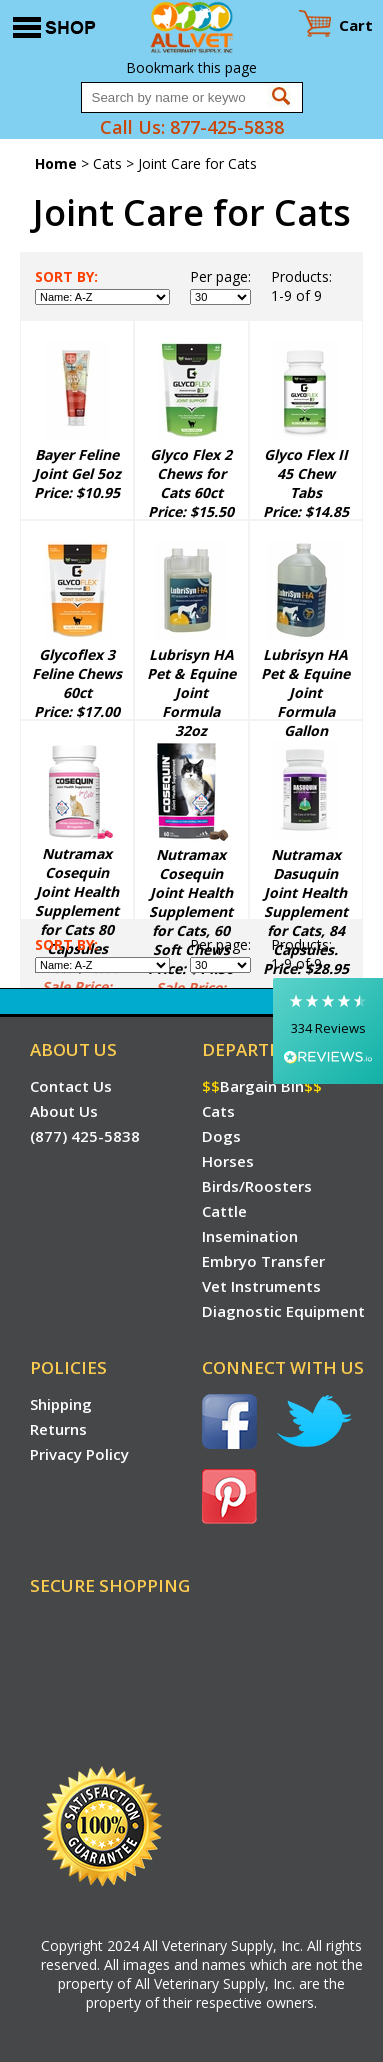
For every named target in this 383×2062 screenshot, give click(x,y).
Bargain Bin (262, 1086)
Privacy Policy (79, 1454)
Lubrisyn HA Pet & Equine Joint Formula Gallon (305, 692)
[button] (328, 1031)
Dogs (221, 1136)
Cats (107, 163)
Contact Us (71, 1086)
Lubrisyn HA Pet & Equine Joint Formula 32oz (191, 692)
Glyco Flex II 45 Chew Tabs (306, 473)
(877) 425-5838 (85, 1136)
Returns (58, 1429)
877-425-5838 (227, 127)
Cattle (224, 1211)
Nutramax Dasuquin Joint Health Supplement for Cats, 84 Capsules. (306, 902)
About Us (64, 1111)
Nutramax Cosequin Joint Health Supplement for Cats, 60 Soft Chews (191, 902)
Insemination (250, 1236)
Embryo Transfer (263, 1261)
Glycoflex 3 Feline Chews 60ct (77, 673)
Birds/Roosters (257, 1186)
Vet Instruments (261, 1286)
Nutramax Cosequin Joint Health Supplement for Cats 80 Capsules (77, 901)
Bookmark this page (191, 67)
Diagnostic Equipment (283, 1311)
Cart (356, 25)
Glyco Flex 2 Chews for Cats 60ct (191, 473)
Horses (228, 1161)
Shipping (61, 1404)
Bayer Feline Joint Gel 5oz (77, 464)
